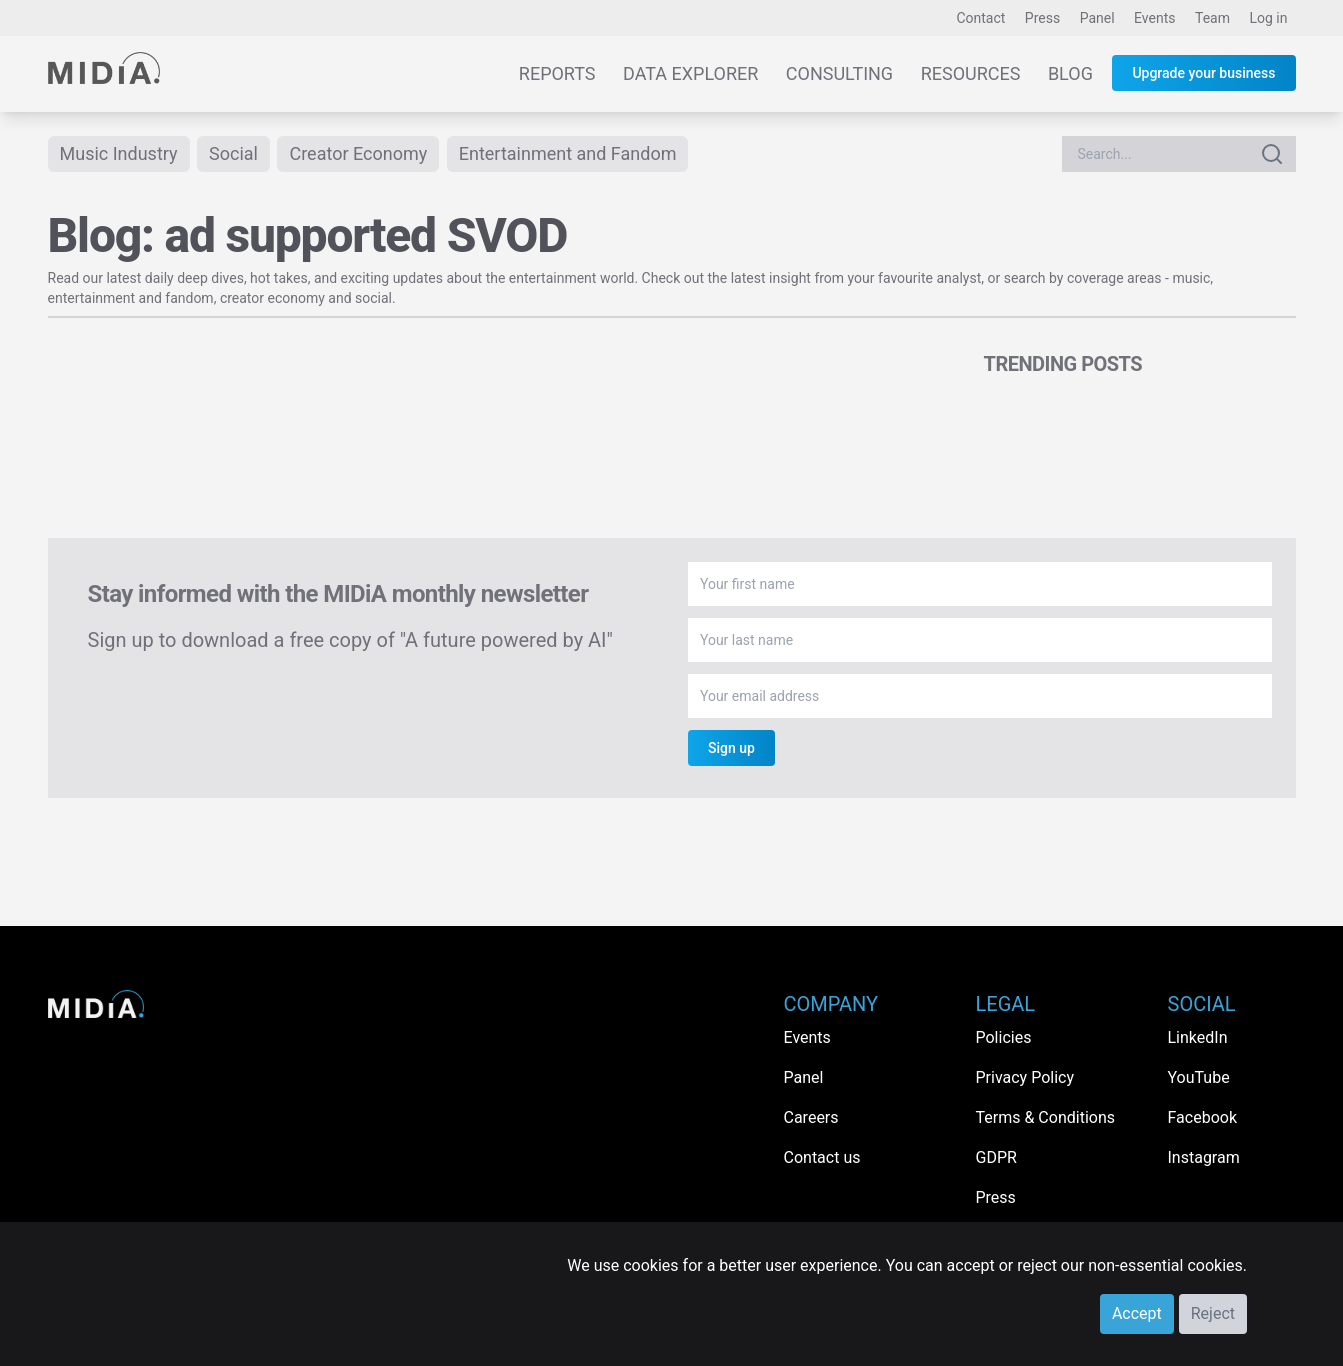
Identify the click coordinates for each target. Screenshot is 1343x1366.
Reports (557, 73)
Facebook (1202, 1117)
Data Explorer (690, 73)
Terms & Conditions (1046, 1117)
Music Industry (119, 153)
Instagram (1204, 1157)
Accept (1137, 1313)
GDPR (996, 1157)
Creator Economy (358, 153)
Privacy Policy (1025, 1077)
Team (1212, 18)
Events (1154, 18)
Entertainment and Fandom (568, 153)
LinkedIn (1198, 1037)
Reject (1213, 1313)
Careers (811, 1117)
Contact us (822, 1157)
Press (1042, 18)
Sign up (731, 748)
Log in (1269, 18)
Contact (980, 18)
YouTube (1199, 1077)
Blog (1070, 73)
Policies (1004, 1037)
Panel (1097, 18)
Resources (971, 73)
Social (233, 153)
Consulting (839, 73)
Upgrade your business (1203, 73)
